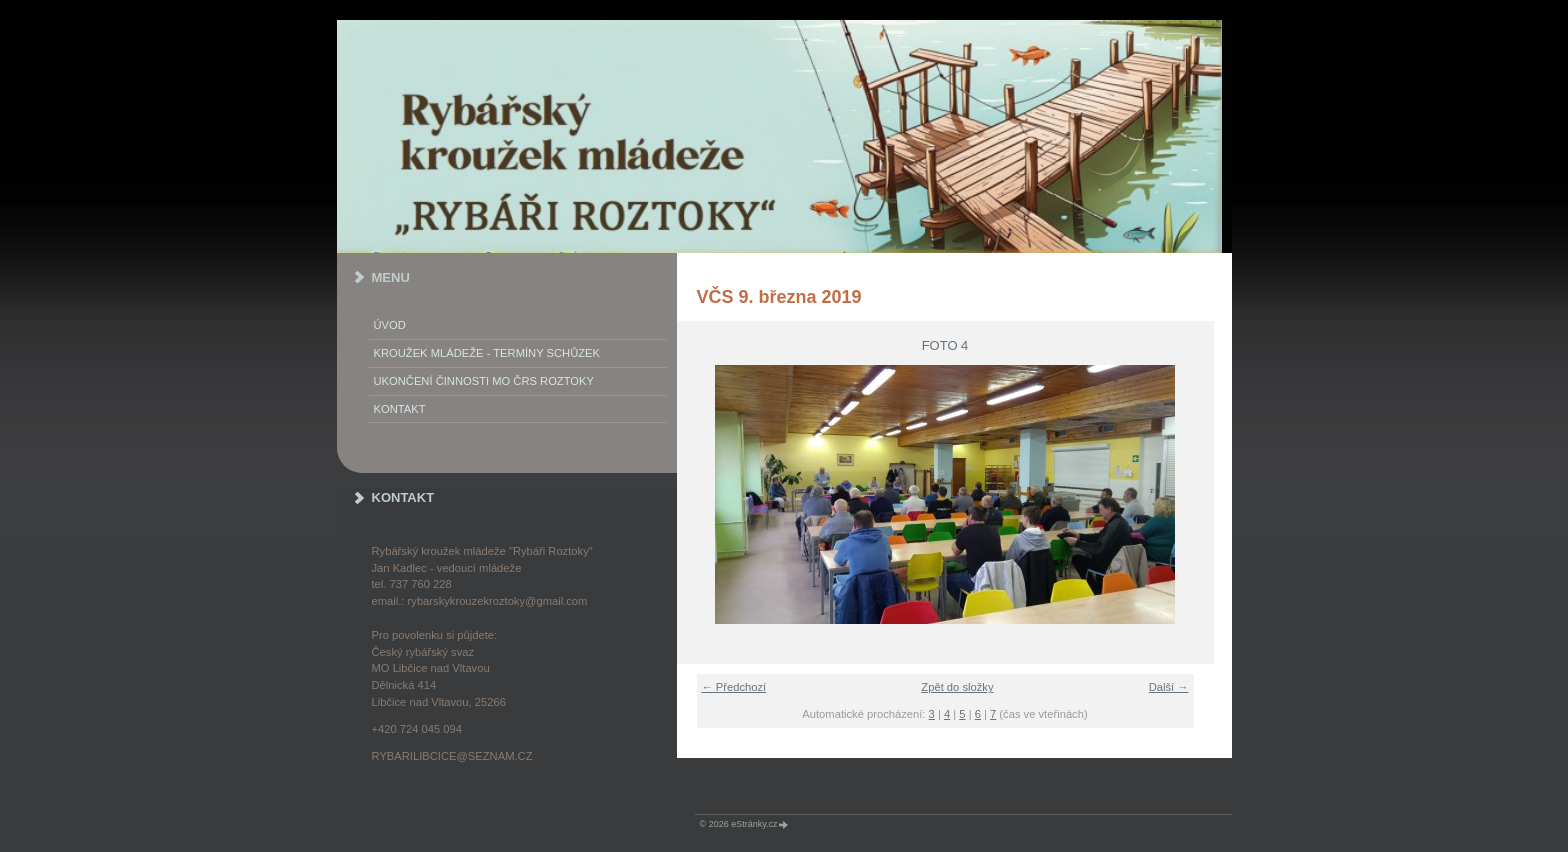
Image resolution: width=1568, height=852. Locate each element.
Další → (1169, 687)
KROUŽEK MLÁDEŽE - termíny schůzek (487, 353)
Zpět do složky (957, 687)
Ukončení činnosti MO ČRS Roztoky (484, 381)
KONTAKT (400, 409)
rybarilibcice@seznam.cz (452, 756)
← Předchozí (734, 687)
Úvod (390, 325)
